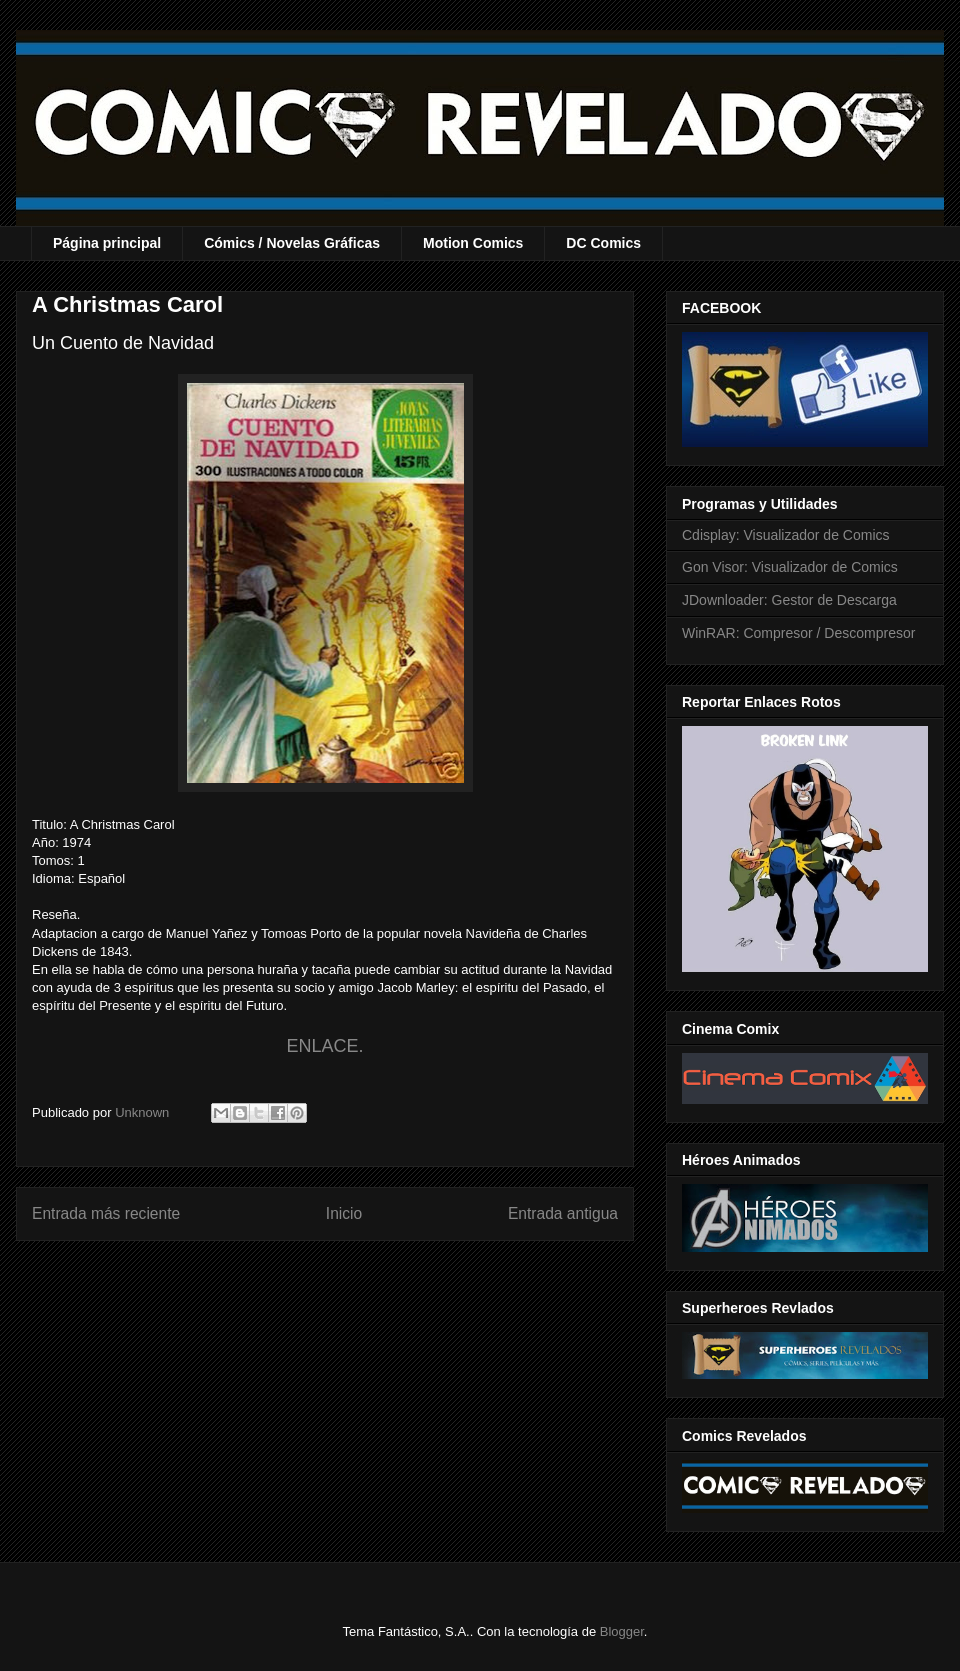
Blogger (622, 1631)
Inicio (344, 1213)
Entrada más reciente (106, 1213)
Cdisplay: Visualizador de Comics (786, 535)
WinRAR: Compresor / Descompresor (798, 633)
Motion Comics (473, 243)
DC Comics (603, 243)
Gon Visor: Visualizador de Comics (790, 567)
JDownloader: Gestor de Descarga (789, 600)
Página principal (107, 243)
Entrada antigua (563, 1213)
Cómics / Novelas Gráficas (292, 243)
